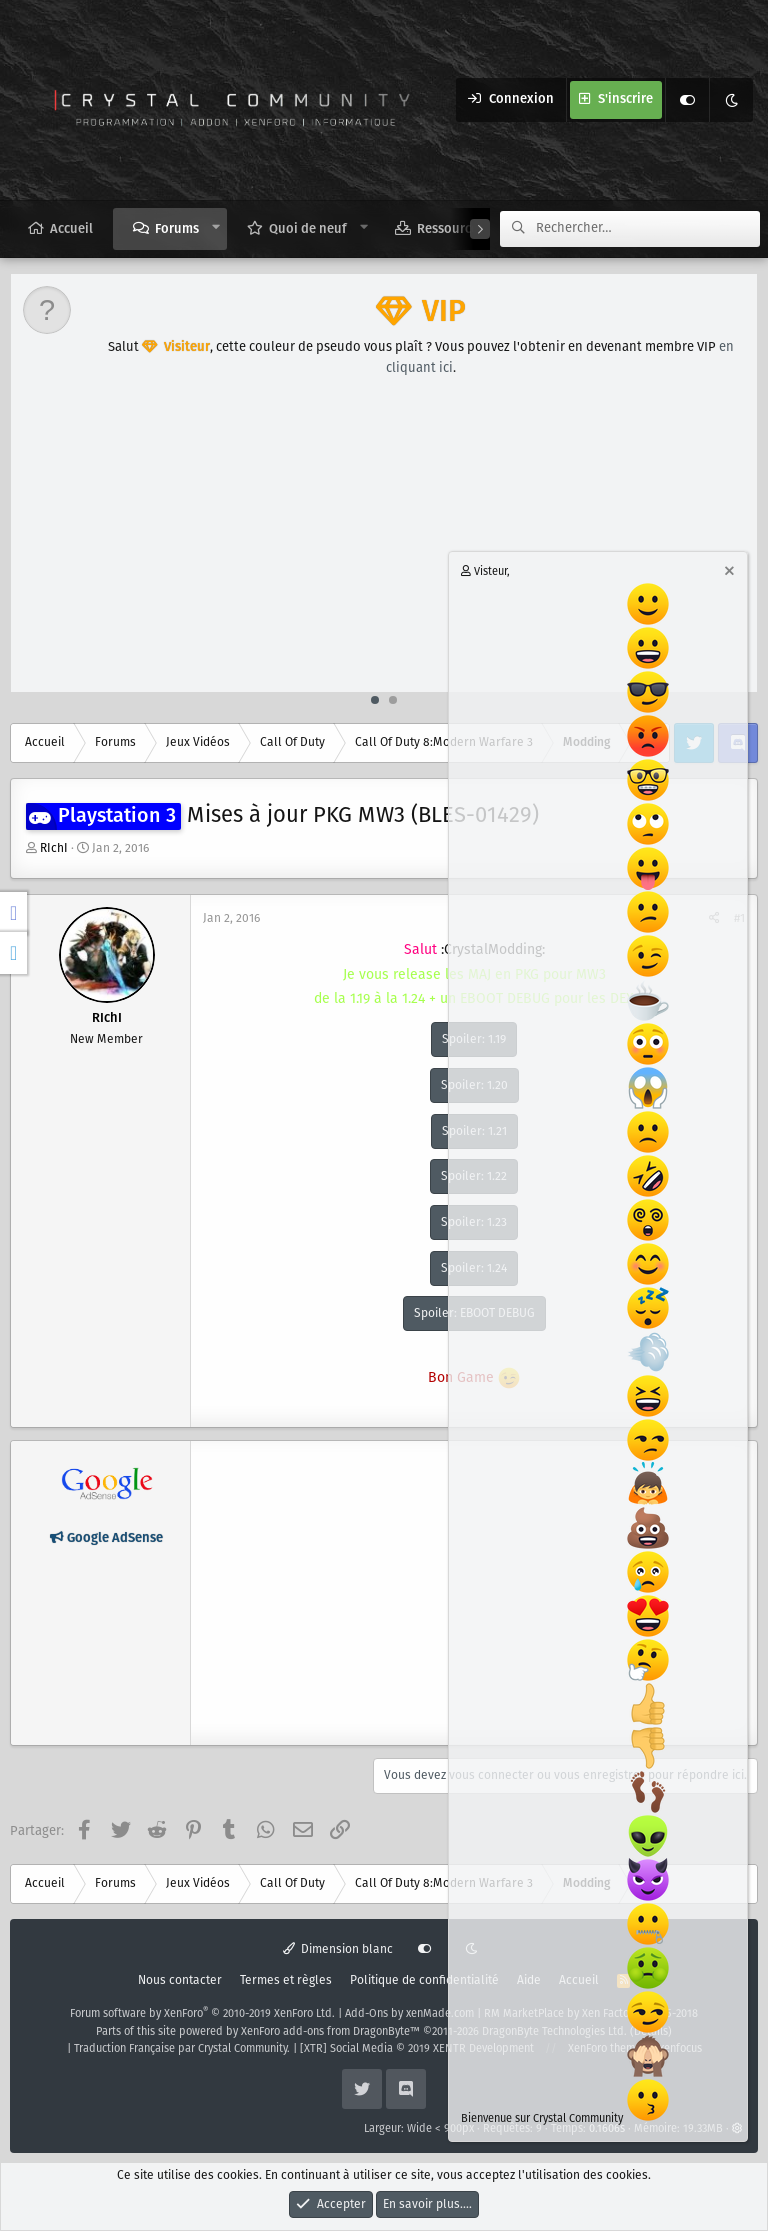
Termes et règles (286, 1980)
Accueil (71, 229)
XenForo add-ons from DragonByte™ (330, 2032)
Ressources (450, 229)
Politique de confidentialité (424, 1980)
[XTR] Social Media (417, 2049)
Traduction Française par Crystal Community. (182, 2049)
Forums (177, 229)
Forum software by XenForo (202, 2014)
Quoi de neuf (308, 229)
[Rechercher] (648, 229)
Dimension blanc (338, 1949)
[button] (216, 228)
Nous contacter (180, 1980)
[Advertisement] (385, 542)
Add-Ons (366, 2014)
